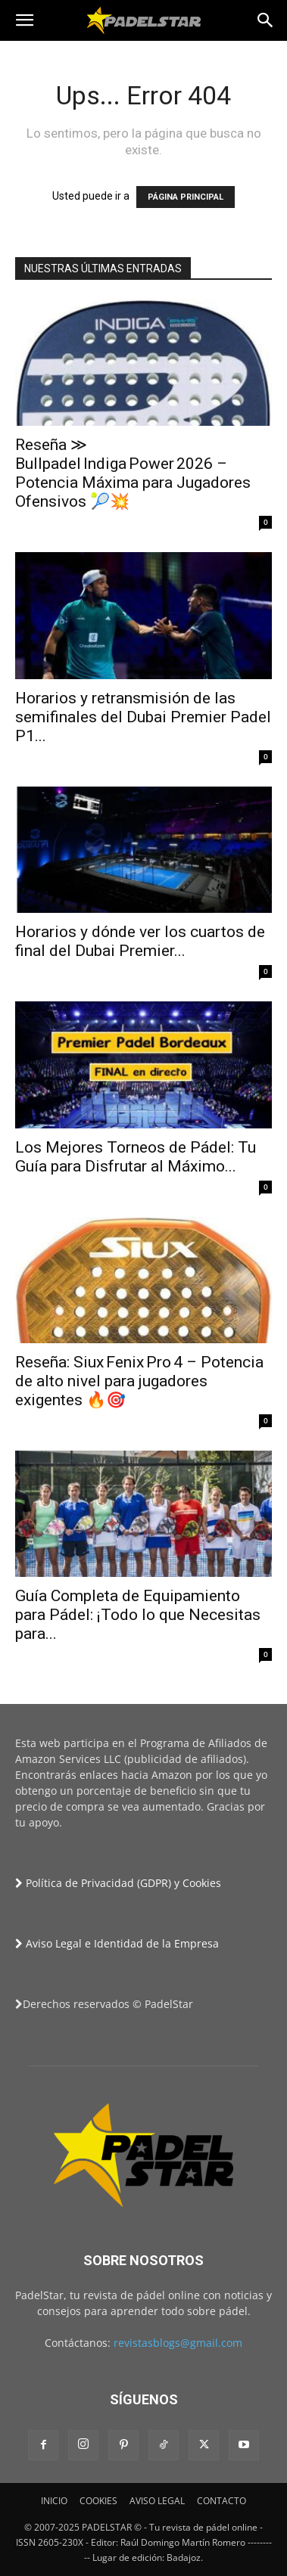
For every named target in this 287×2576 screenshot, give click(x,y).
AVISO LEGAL (157, 2500)
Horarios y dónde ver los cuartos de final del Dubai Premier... (140, 941)
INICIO (54, 2500)
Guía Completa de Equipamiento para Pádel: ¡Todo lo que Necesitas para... (137, 1615)
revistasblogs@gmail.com (178, 2342)
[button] (24, 20)
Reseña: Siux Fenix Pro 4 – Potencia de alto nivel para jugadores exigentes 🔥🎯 (139, 1381)
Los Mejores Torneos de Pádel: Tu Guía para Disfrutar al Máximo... (135, 1156)
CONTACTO (221, 2500)
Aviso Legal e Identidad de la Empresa (117, 1943)
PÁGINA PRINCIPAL (185, 197)
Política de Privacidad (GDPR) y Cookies (118, 1883)
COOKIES (98, 2500)
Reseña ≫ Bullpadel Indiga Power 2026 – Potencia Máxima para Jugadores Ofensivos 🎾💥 (133, 473)
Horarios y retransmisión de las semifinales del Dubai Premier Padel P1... (143, 717)
